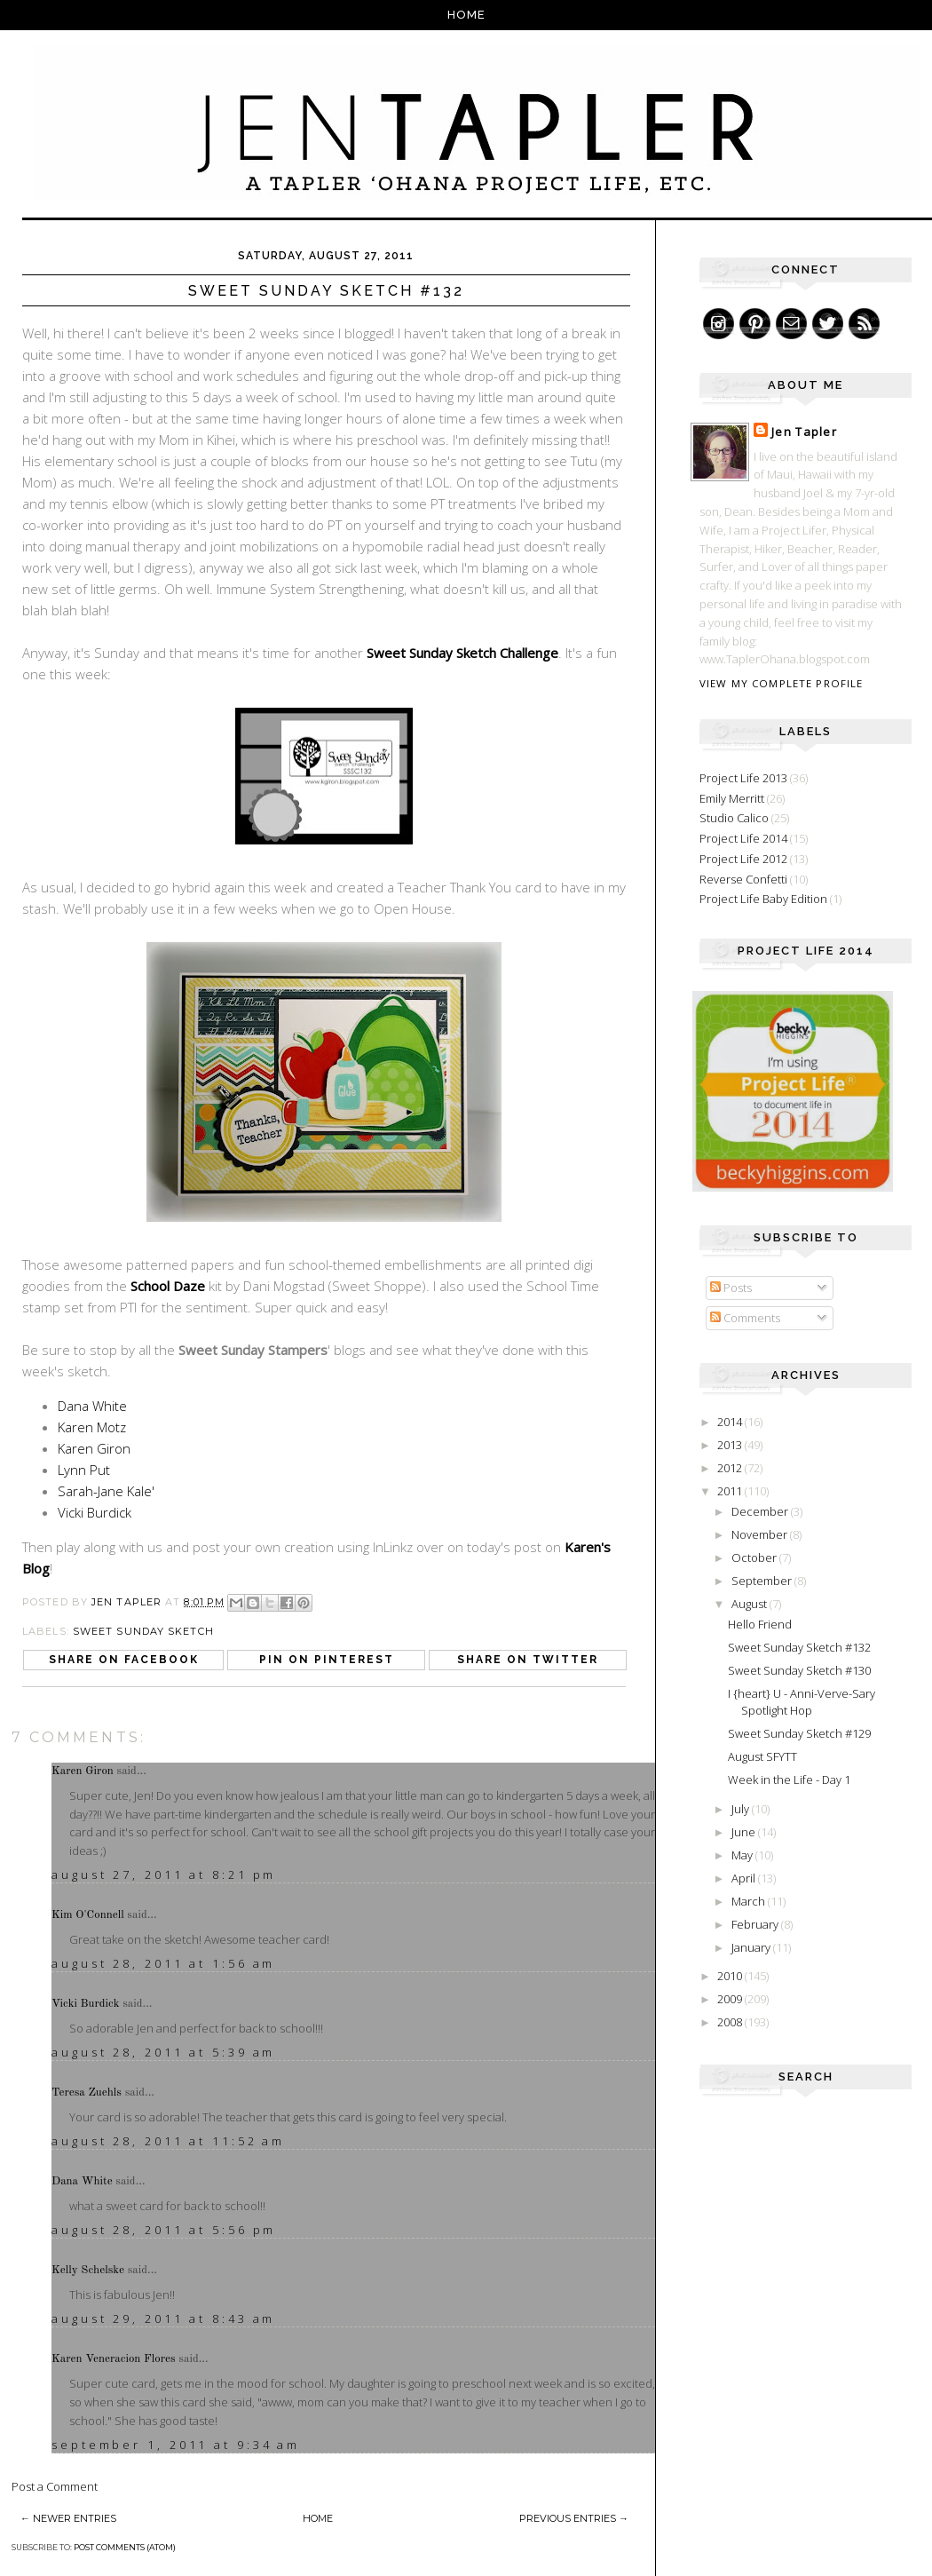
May (743, 1855)
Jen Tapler (804, 432)
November (760, 1534)
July (741, 1809)
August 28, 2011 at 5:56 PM (163, 2230)
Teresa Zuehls (86, 2092)
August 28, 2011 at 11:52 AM (168, 2141)
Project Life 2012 (743, 859)
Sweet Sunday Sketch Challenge (462, 653)
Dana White (92, 1406)
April (744, 1878)
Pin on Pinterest (326, 1659)
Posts (731, 1288)
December (761, 1511)
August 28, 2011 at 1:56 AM (163, 1963)
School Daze (167, 1286)
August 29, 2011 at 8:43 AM (163, 2318)
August (750, 1604)
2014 (731, 1422)
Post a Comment (55, 2486)
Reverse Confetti (743, 879)
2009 (731, 1999)
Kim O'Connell (87, 1915)
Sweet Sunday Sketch (143, 1631)
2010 (731, 1976)
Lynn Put (84, 1469)
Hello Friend (760, 1624)
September (762, 1581)
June (744, 1832)
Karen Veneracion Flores (113, 2359)
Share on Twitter (527, 1659)
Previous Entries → (573, 2518)
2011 (731, 1491)
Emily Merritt (731, 798)
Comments (745, 1318)
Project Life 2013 (743, 778)
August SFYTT (762, 1756)
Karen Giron (94, 1448)
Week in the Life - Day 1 (789, 1779)
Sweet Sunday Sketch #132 (799, 1647)
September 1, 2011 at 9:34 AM (175, 2445)
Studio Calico (734, 818)
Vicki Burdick (94, 1512)
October (755, 1557)
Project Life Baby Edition (763, 899)
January (752, 1947)
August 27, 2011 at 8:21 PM (163, 1874)
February (756, 1924)
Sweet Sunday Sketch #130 (799, 1670)
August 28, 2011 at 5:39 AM (163, 2052)
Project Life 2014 (743, 838)
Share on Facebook (124, 1659)
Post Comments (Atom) (125, 2547)
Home (466, 14)
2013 (731, 1445)
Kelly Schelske (87, 2270)
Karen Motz (92, 1427)
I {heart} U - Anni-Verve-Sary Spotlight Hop (801, 1702)
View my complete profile (781, 683)
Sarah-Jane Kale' (106, 1491)
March (749, 1901)
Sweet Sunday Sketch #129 (799, 1733)
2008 (731, 2022)
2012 (731, 1468)
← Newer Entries (68, 2518)
